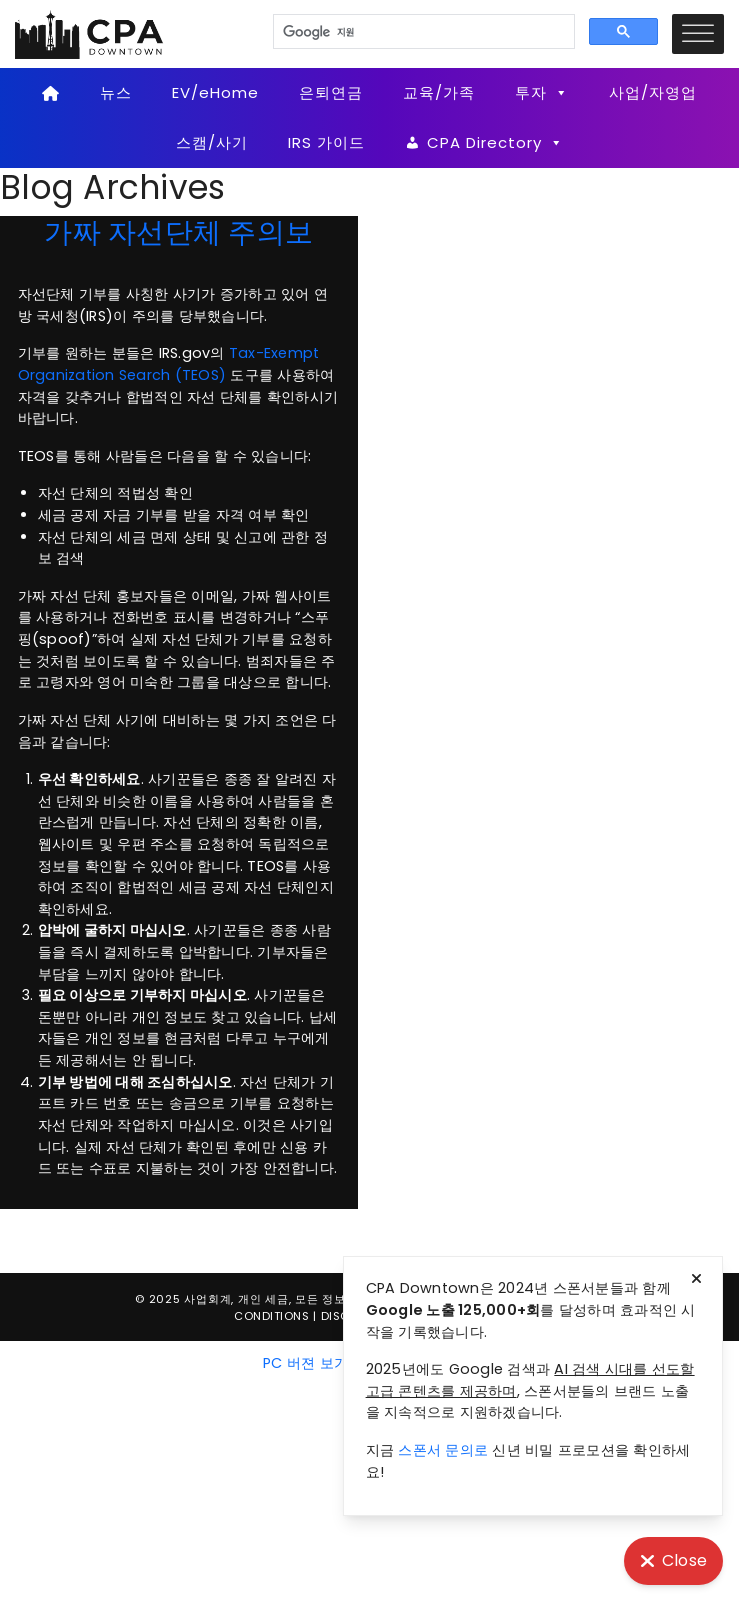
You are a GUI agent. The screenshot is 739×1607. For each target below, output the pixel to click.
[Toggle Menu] (698, 33)
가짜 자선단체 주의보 (178, 232)
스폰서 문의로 (443, 1450)
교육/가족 (439, 92)
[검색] (422, 32)
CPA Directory (495, 143)
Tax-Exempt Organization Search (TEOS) (169, 364)
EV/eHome (215, 92)
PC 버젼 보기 (305, 1363)
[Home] (51, 93)
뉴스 (116, 92)
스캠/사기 (212, 142)
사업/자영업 (653, 92)
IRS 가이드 (326, 142)
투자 (542, 93)
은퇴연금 (331, 92)
